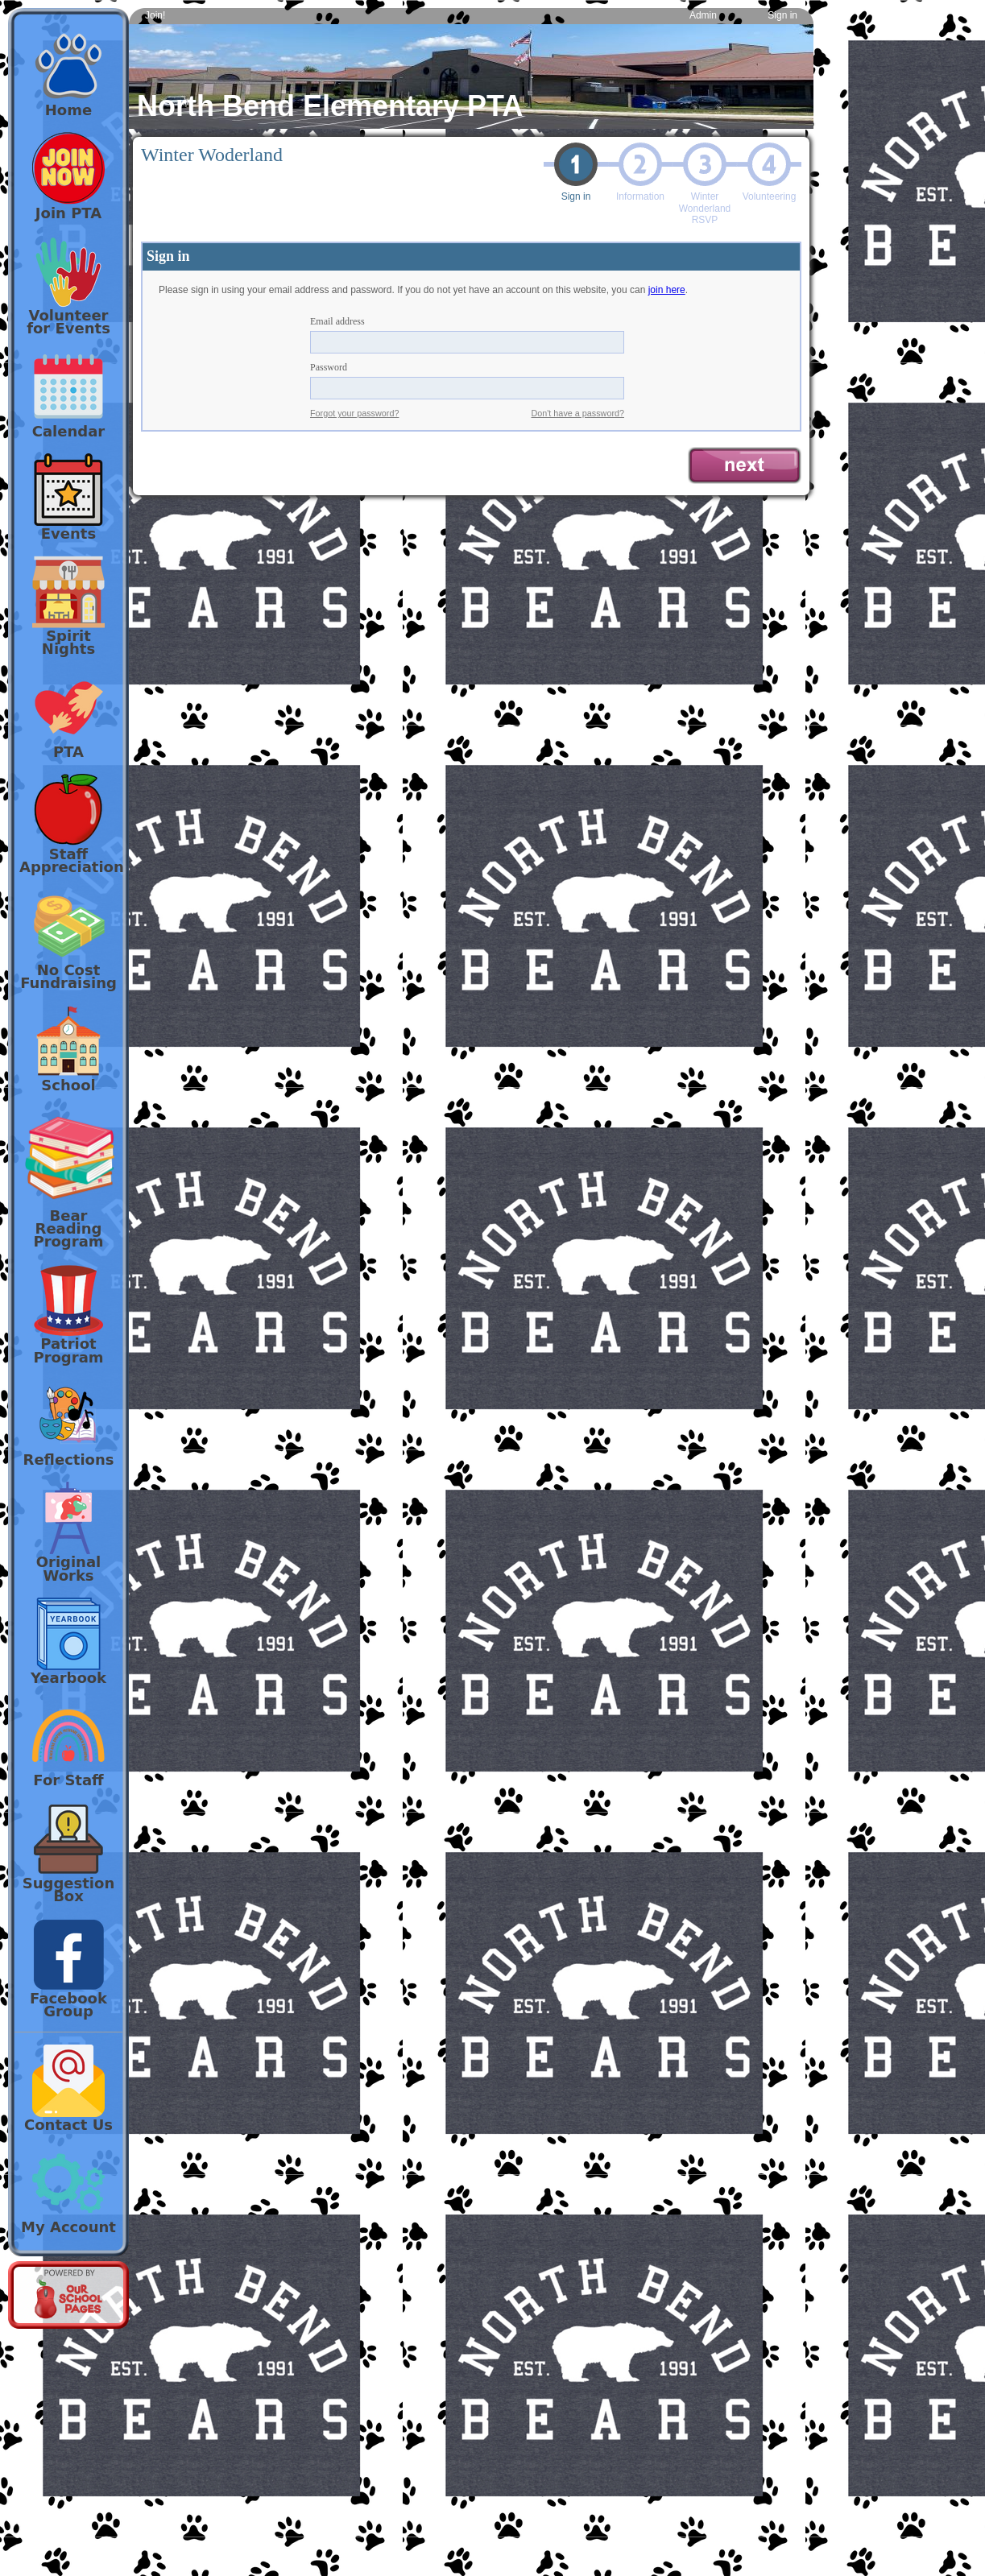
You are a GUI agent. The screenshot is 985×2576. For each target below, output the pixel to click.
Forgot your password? (354, 413)
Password (328, 367)
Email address (337, 321)
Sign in (782, 15)
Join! (155, 15)
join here (666, 290)
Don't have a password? (578, 413)
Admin (703, 15)
